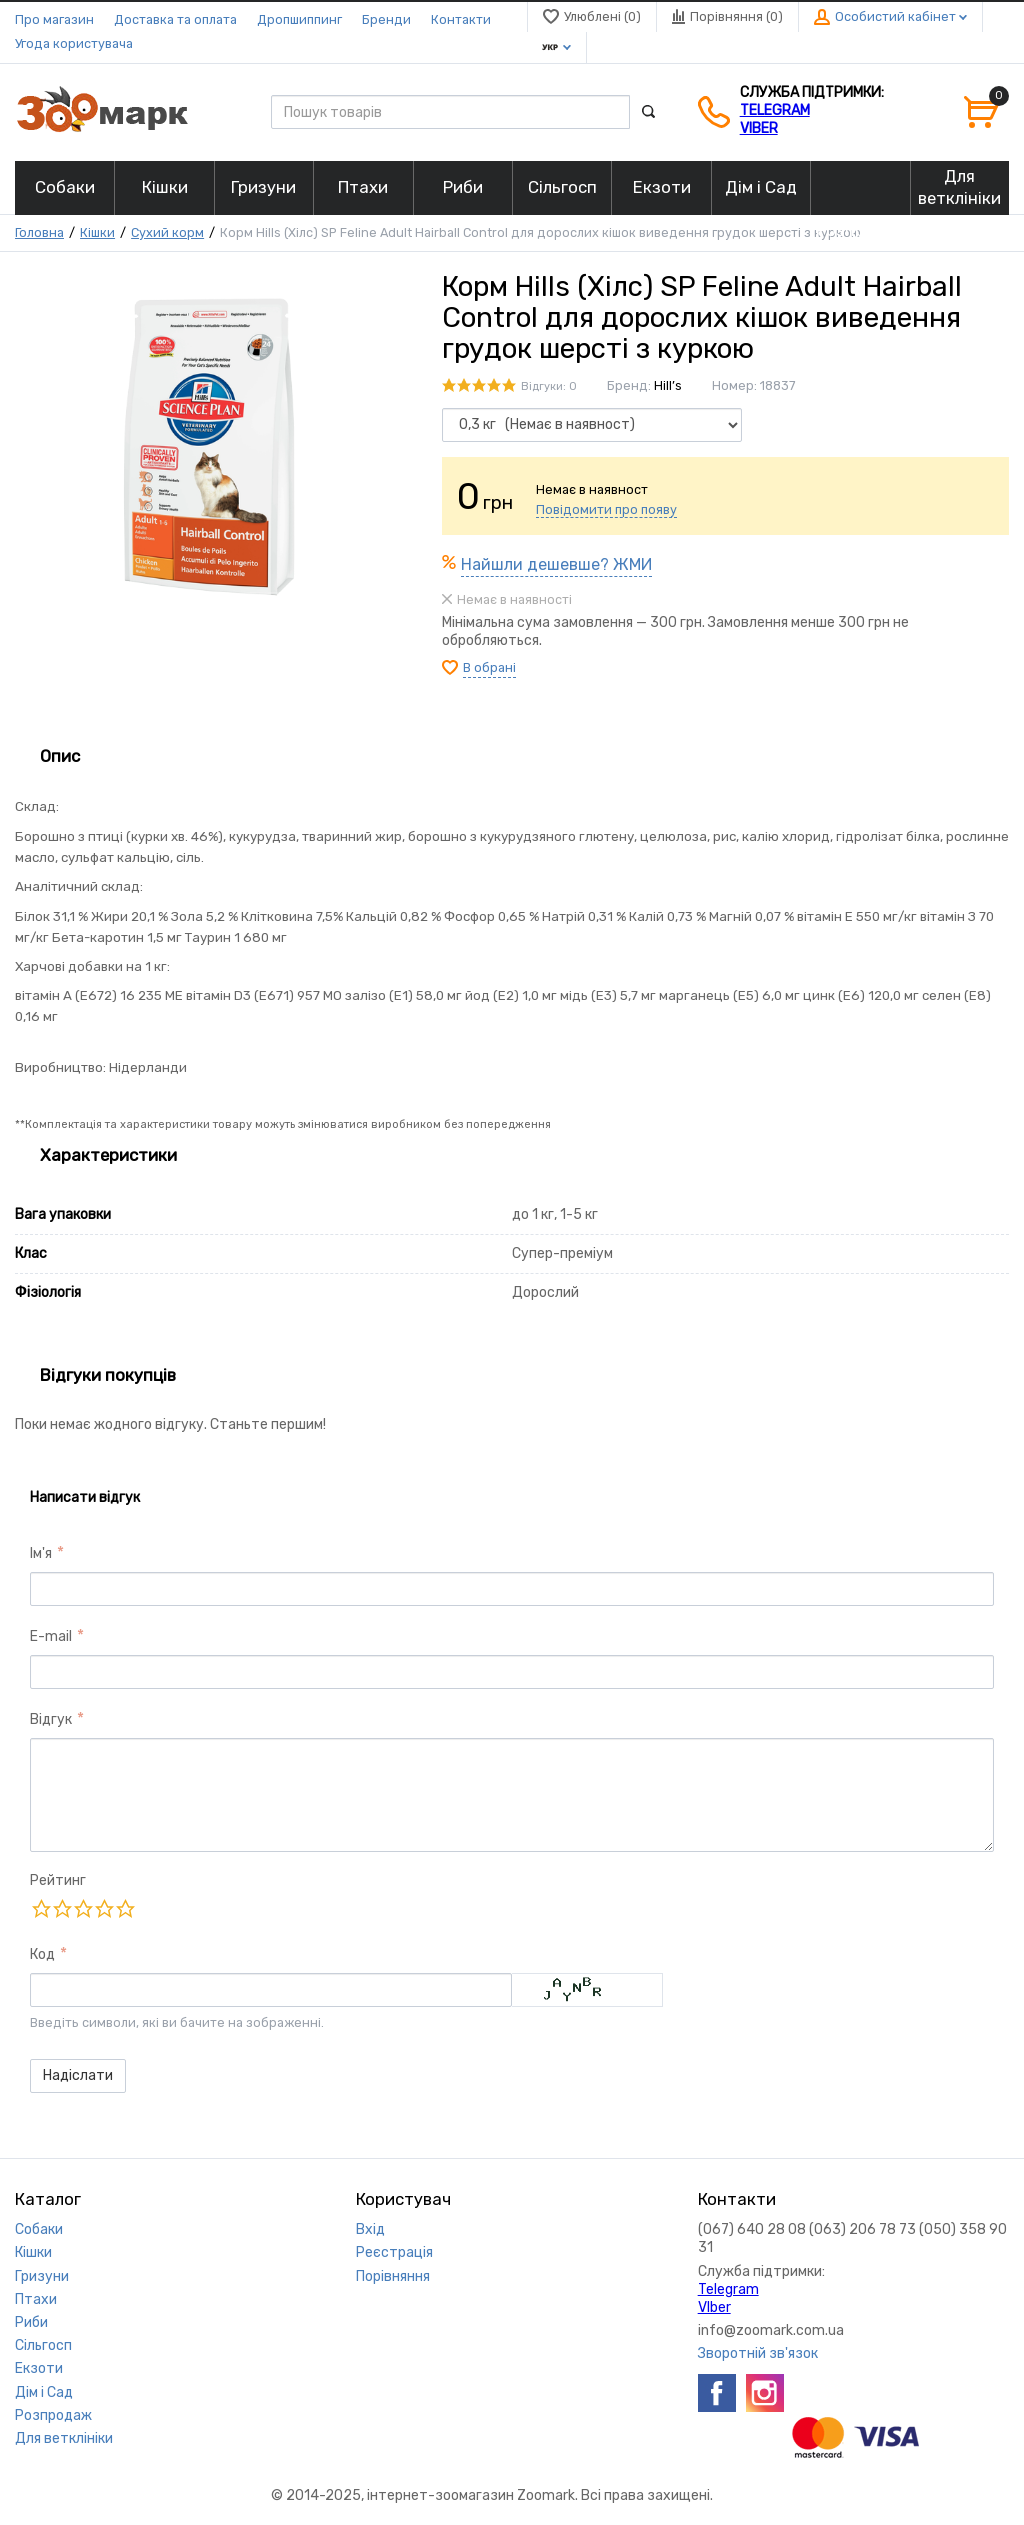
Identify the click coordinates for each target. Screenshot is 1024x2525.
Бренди (386, 19)
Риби (31, 2322)
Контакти (461, 19)
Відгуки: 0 (549, 386)
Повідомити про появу (606, 509)
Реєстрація (394, 2252)
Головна (39, 232)
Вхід (370, 2229)
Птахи (36, 2299)
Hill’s (668, 385)
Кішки (97, 232)
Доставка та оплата (175, 19)
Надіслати (78, 2075)
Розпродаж (53, 2415)
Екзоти (39, 2368)
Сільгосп (43, 2345)
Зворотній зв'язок (758, 2353)
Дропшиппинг (299, 19)
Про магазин (54, 19)
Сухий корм (167, 232)
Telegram (775, 110)
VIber (759, 128)
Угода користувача (74, 43)
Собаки (39, 2229)
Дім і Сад (44, 2392)
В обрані (489, 667)
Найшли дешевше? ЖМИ (556, 564)
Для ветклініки (64, 2438)
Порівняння (393, 2276)
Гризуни (42, 2276)
